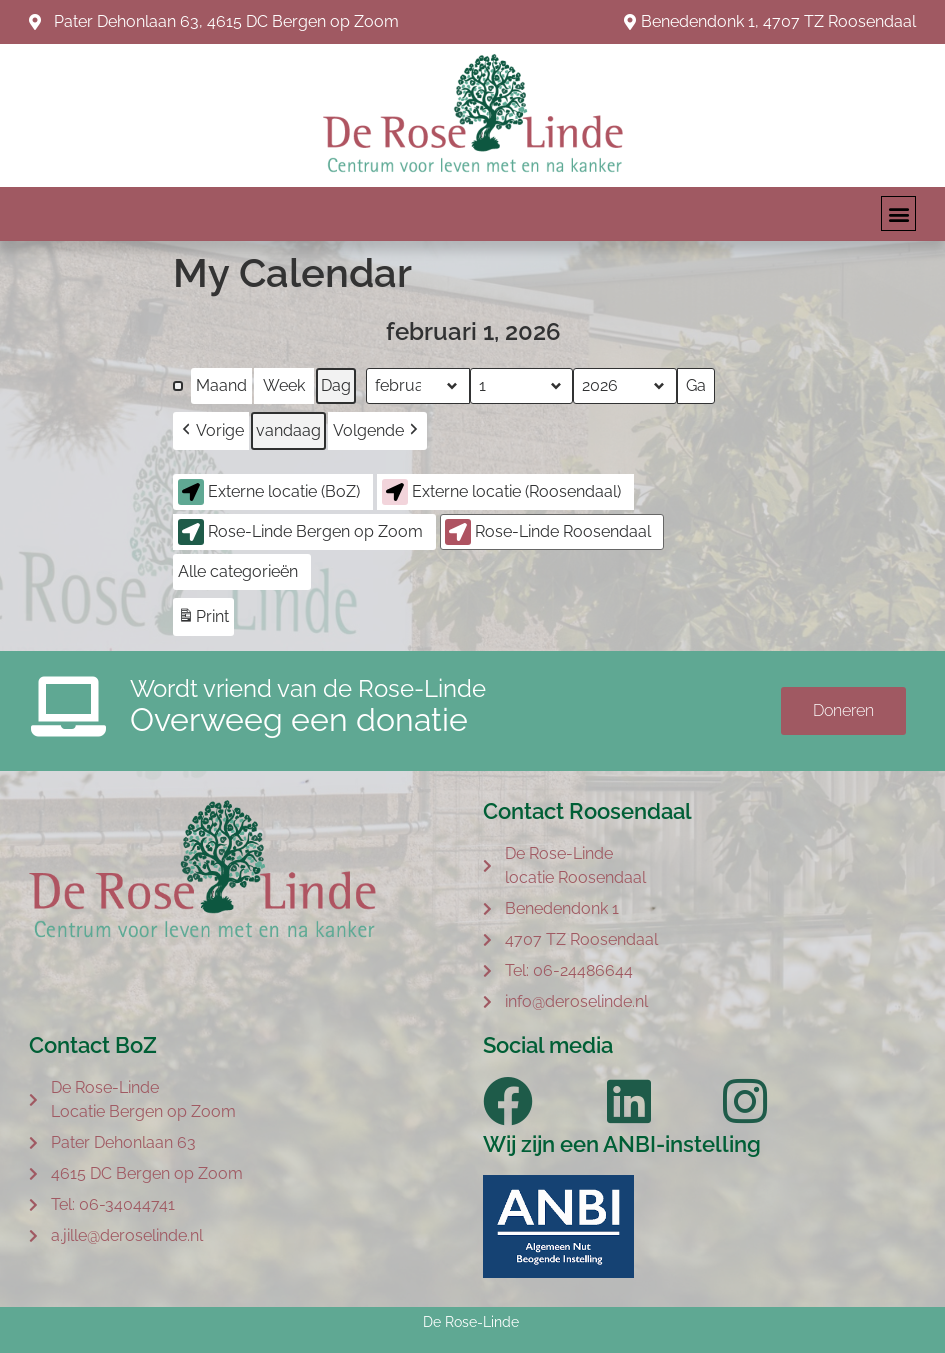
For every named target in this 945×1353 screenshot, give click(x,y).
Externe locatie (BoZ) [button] (269, 492)
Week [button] (284, 385)
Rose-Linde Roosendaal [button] (548, 532)
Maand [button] (221, 385)
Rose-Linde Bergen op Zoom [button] (300, 532)
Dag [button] (336, 385)
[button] (898, 213)
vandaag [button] (288, 430)
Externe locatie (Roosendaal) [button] (501, 492)
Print (203, 618)
